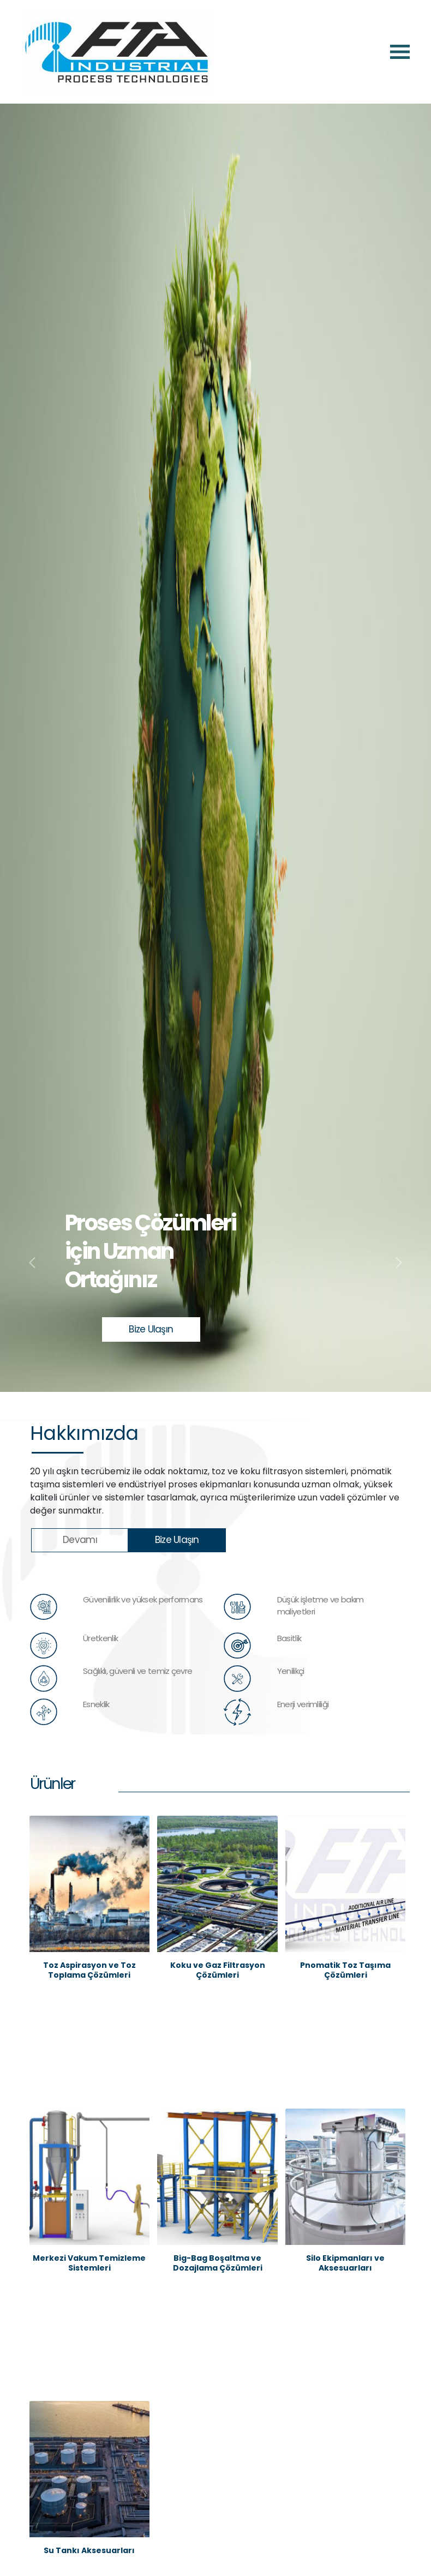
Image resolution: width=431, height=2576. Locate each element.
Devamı (80, 1539)
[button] (32, 1263)
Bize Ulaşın (151, 1329)
